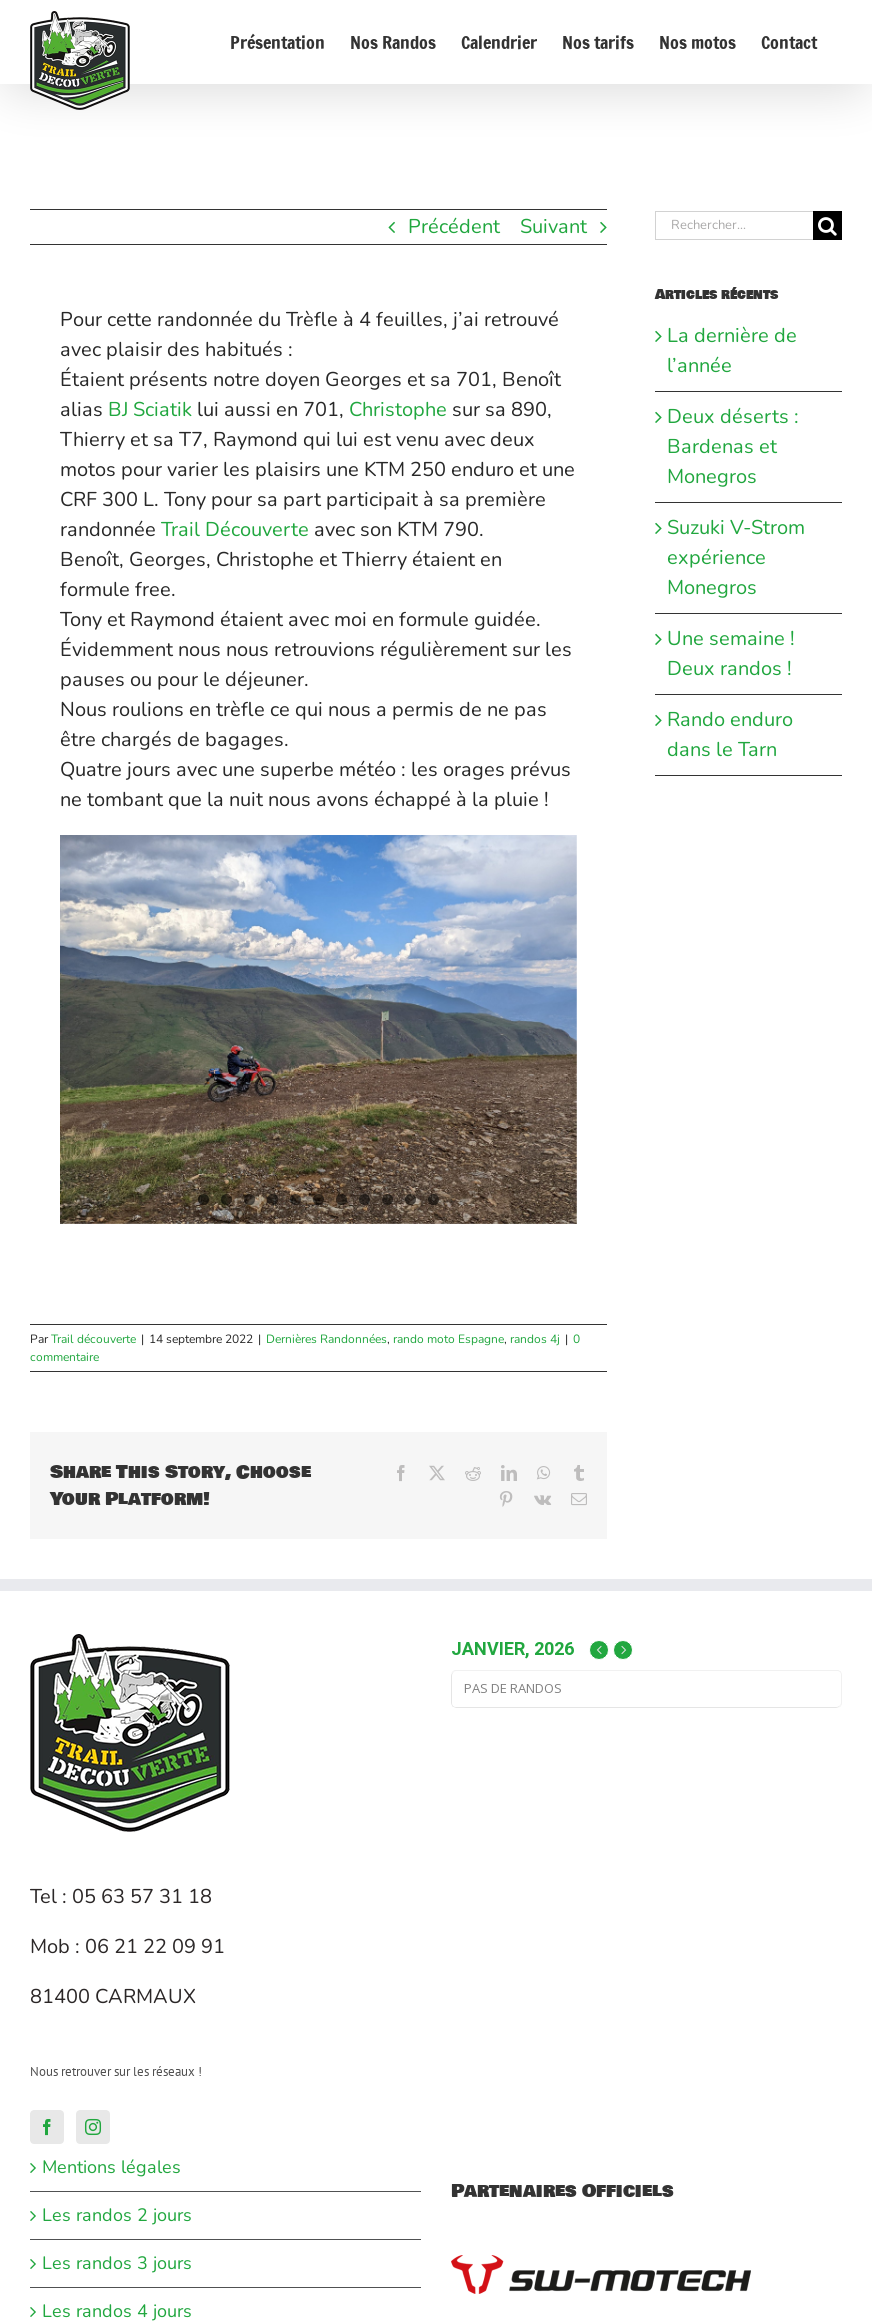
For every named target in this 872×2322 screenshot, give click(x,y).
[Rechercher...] (734, 225)
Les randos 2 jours (117, 2215)
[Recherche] (827, 225)
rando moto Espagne (448, 1339)
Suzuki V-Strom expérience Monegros (736, 557)
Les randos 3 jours (117, 2263)
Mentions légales (111, 2167)
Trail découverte (93, 1339)
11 (433, 1199)
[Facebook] (47, 2127)
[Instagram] (93, 2127)
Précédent (454, 226)
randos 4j (535, 1339)
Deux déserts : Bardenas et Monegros (733, 446)
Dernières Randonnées (326, 1339)
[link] (150, 409)
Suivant (553, 226)
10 (410, 1199)
